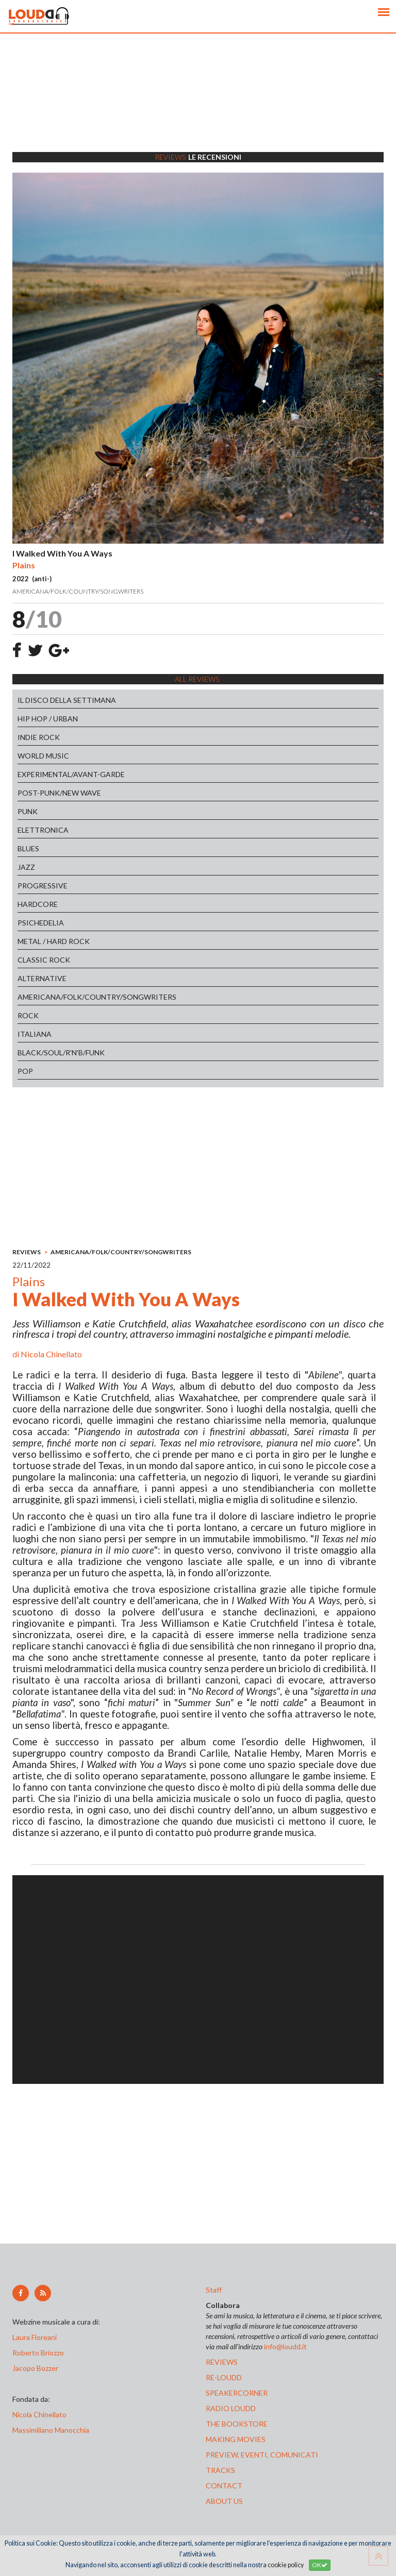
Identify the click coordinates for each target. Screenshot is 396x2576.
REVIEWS (26, 1252)
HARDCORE (38, 904)
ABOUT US (224, 2501)
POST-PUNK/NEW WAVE (59, 792)
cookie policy (286, 2565)
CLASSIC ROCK (44, 959)
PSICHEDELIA (41, 922)
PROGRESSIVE (43, 885)
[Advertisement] (198, 105)
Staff (214, 2289)
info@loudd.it (285, 2346)
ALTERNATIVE (42, 978)
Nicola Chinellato (51, 1354)
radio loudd (231, 2408)
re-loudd (224, 2377)
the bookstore (237, 2423)
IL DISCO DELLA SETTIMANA (67, 700)
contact (224, 2485)
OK (319, 2565)
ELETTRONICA (43, 830)
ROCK (28, 1015)
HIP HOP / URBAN (48, 718)
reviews (222, 2362)
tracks (220, 2470)
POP (25, 1071)
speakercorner (237, 2392)
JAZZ (26, 867)
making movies (236, 2439)
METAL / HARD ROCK (54, 941)
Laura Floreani (36, 2337)
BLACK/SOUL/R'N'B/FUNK (61, 1052)
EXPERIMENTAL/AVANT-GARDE (71, 774)
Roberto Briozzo (38, 2352)
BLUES (28, 848)
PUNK (28, 811)
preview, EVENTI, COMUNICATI (262, 2454)
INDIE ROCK (39, 737)
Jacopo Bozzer (35, 2368)
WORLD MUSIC (43, 755)
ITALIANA (35, 1034)
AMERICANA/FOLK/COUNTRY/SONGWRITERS (97, 996)
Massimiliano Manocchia (50, 2430)
